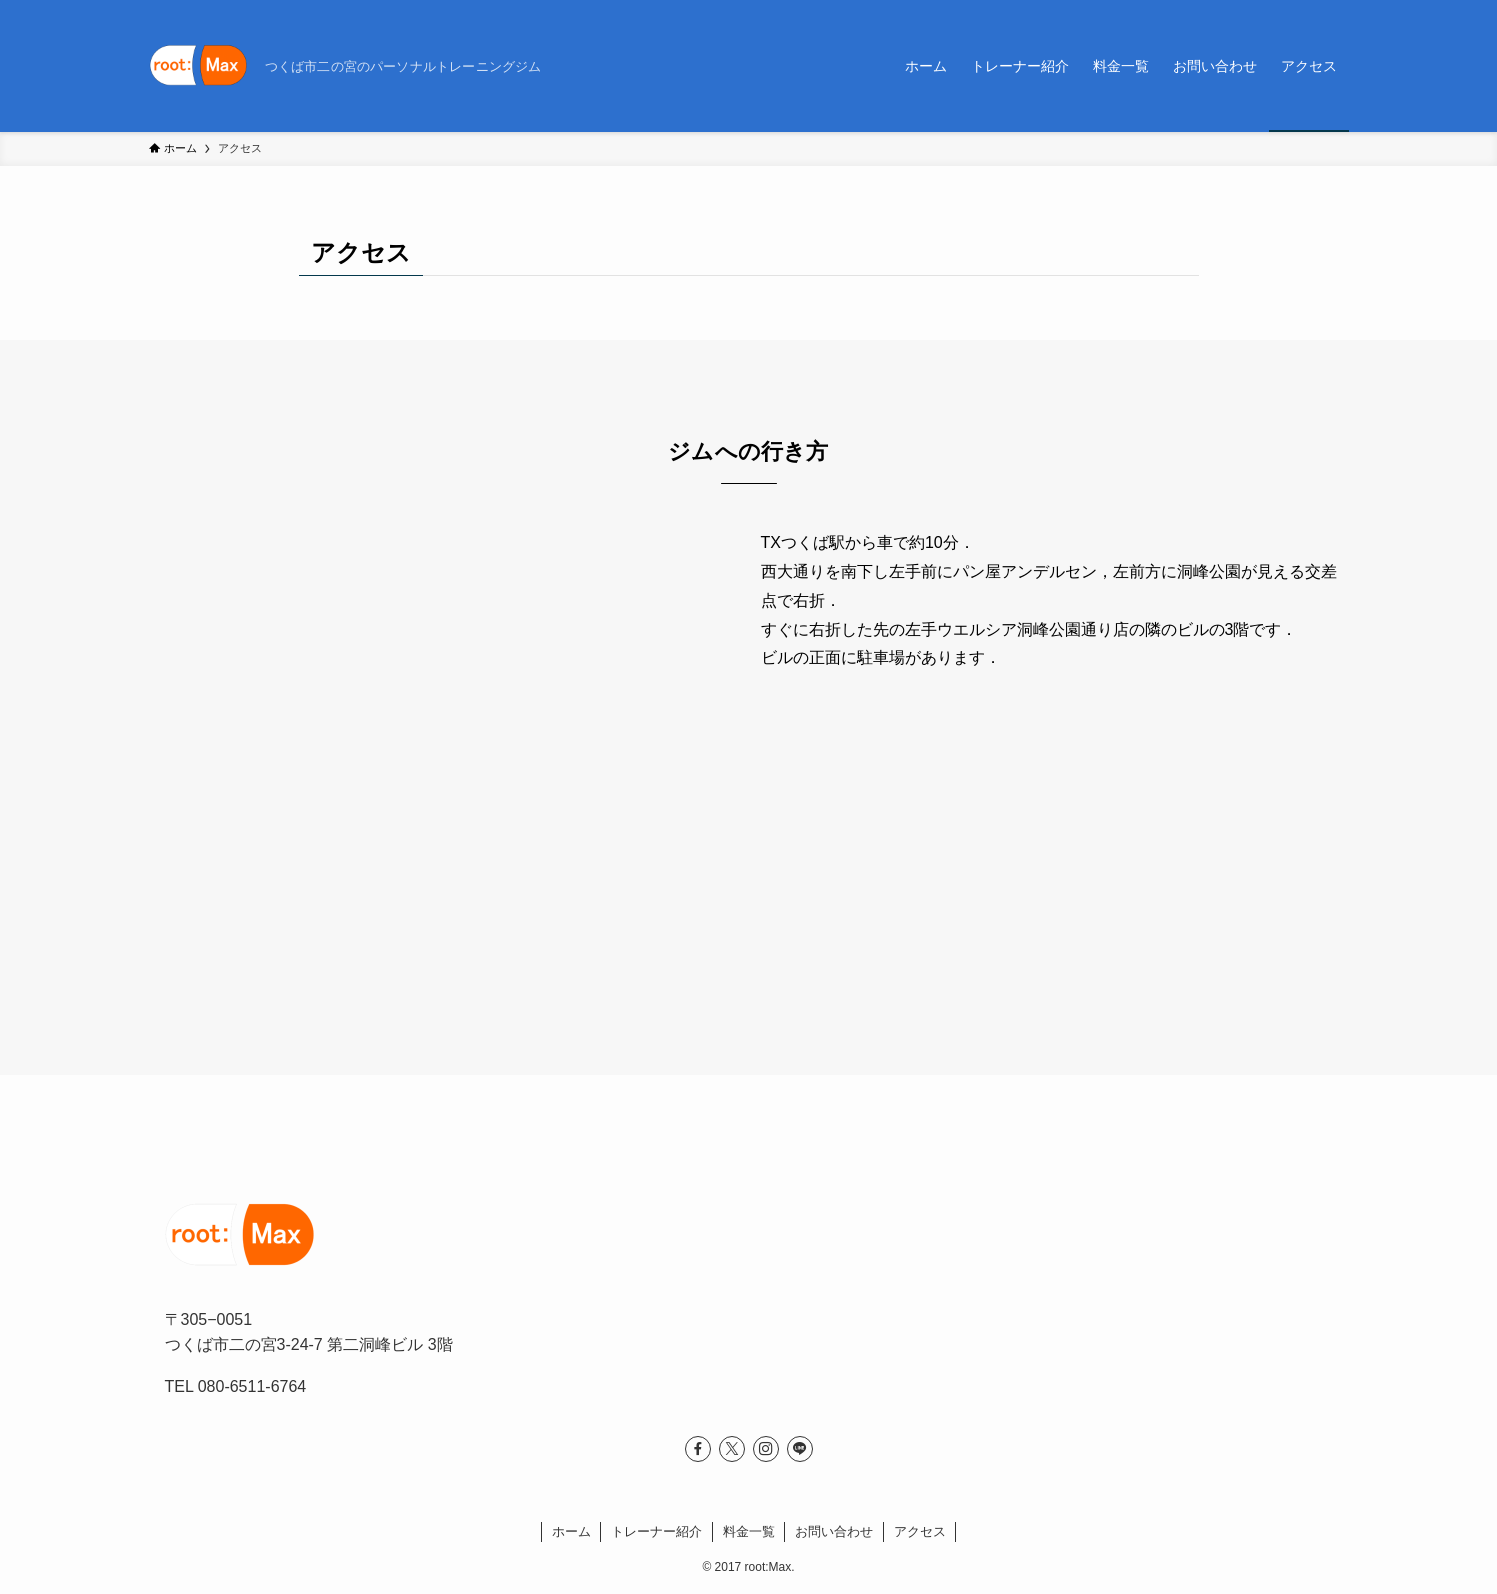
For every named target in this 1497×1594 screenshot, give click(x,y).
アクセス (920, 1531)
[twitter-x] (732, 1449)
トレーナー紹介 (656, 1531)
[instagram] (766, 1449)
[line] (800, 1449)
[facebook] (698, 1449)
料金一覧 (749, 1531)
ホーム (571, 1531)
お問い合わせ (834, 1531)
